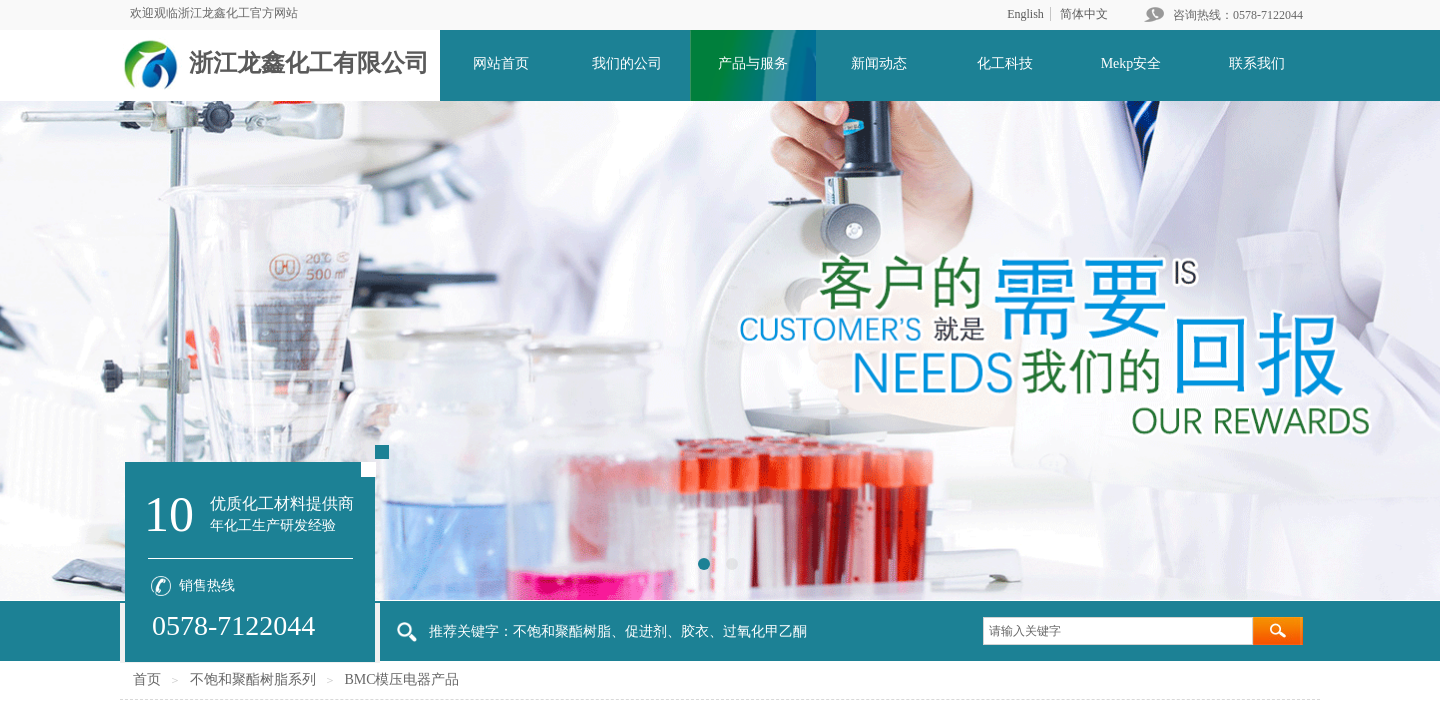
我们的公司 (627, 63)
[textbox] (1118, 631)
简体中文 (1084, 14)
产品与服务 (753, 63)
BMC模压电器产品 (401, 679)
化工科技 (1005, 63)
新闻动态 (879, 63)
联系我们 (1257, 63)
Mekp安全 (1131, 63)
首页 (147, 679)
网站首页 (501, 63)
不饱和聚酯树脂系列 (253, 679)
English (1025, 14)
